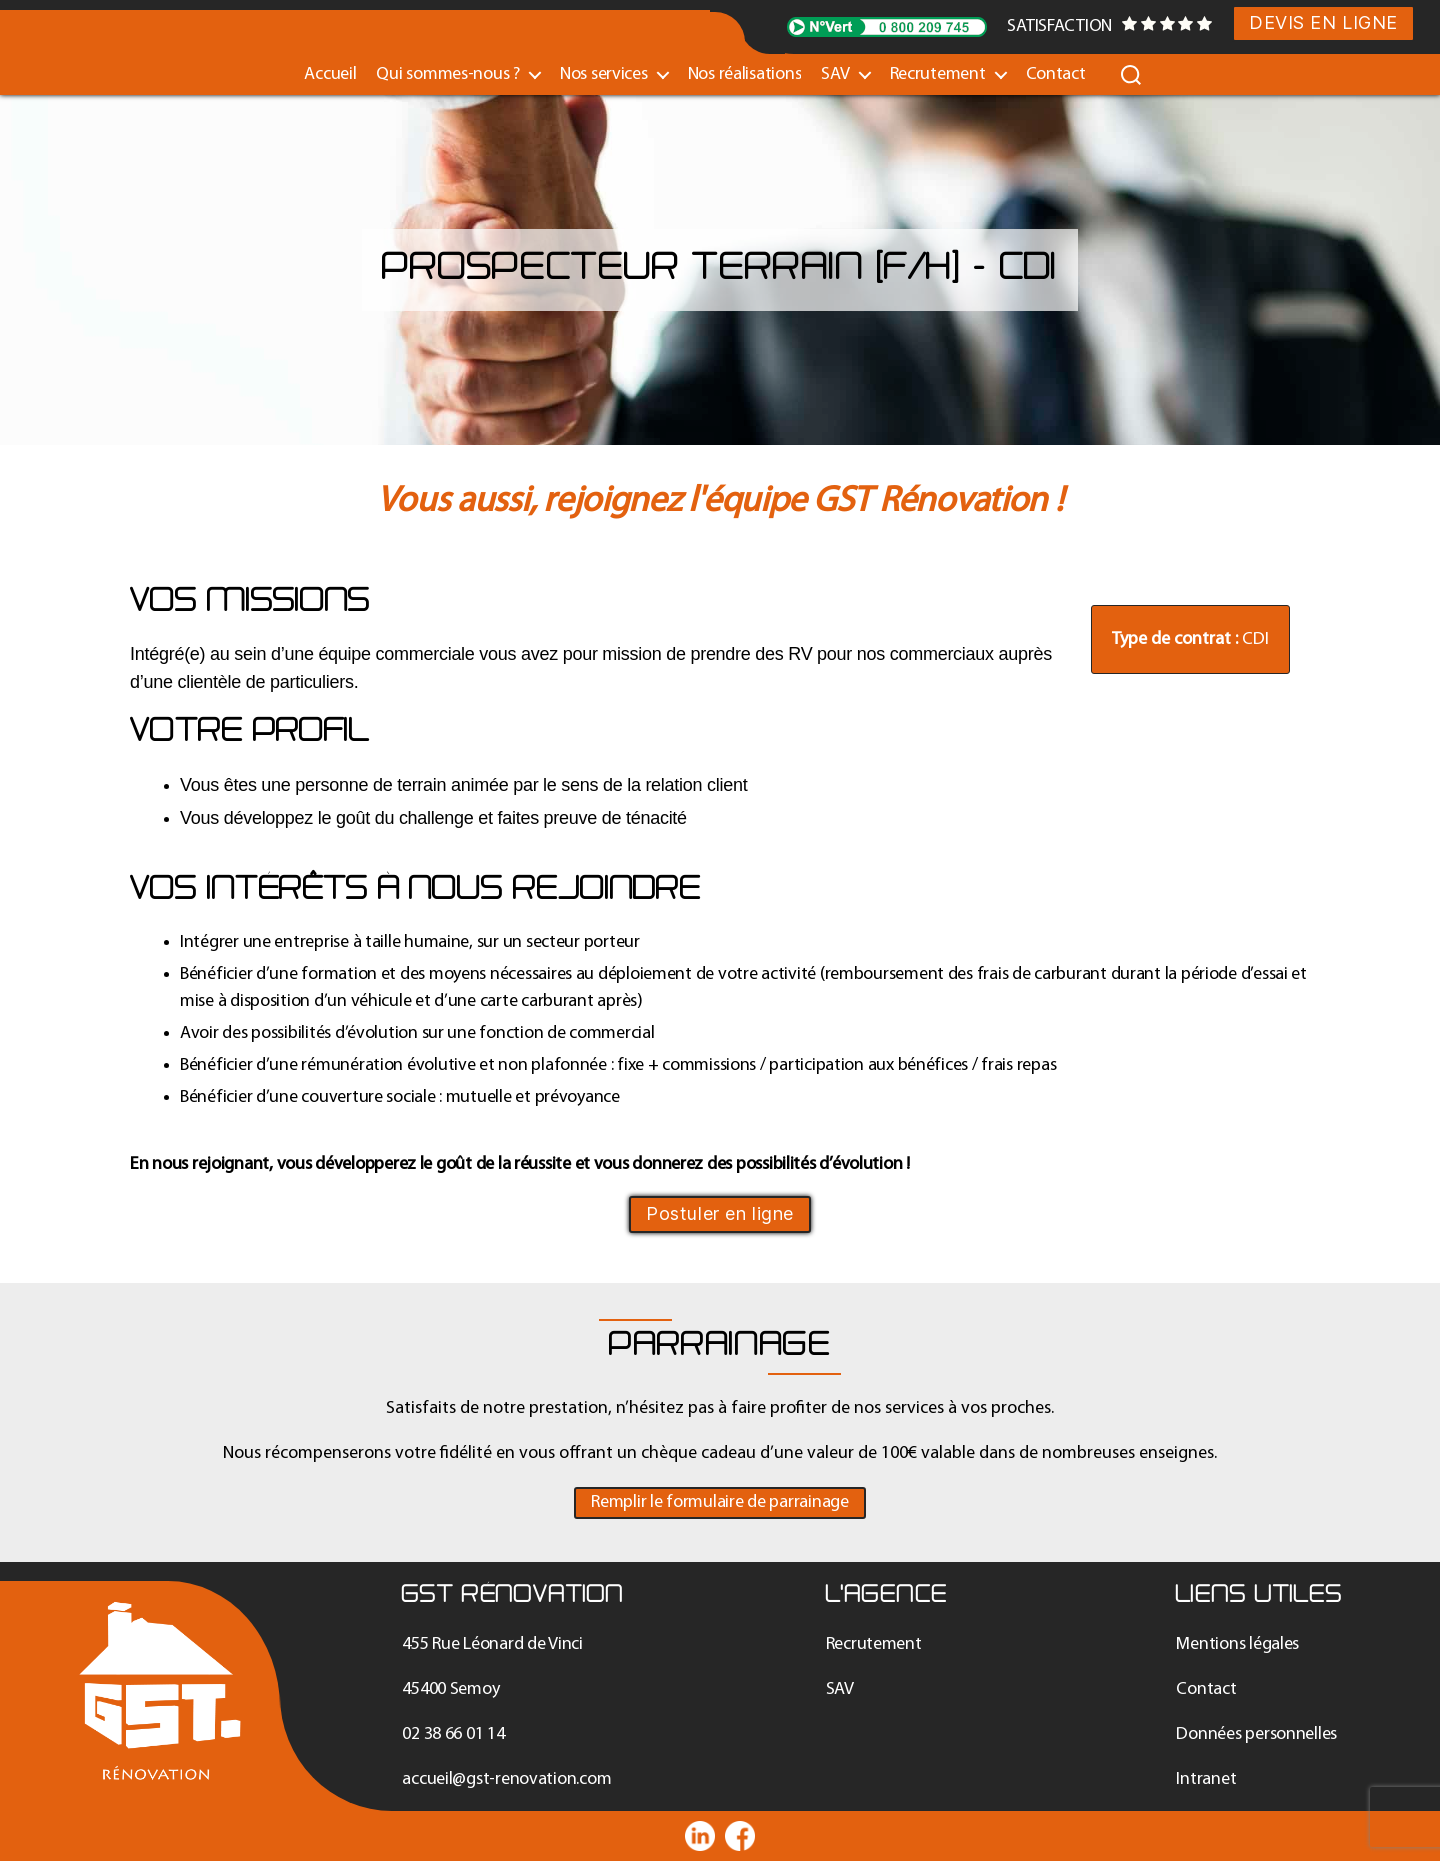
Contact (1056, 74)
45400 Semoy (450, 1689)
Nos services (604, 74)
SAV (835, 74)
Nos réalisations (745, 74)
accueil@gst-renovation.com (506, 1779)
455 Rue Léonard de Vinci (492, 1644)
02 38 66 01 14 (453, 1734)
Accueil (330, 74)
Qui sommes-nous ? (447, 74)
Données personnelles (1256, 1734)
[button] (720, 1503)
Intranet (1206, 1779)
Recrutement (938, 74)
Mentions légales (1237, 1644)
